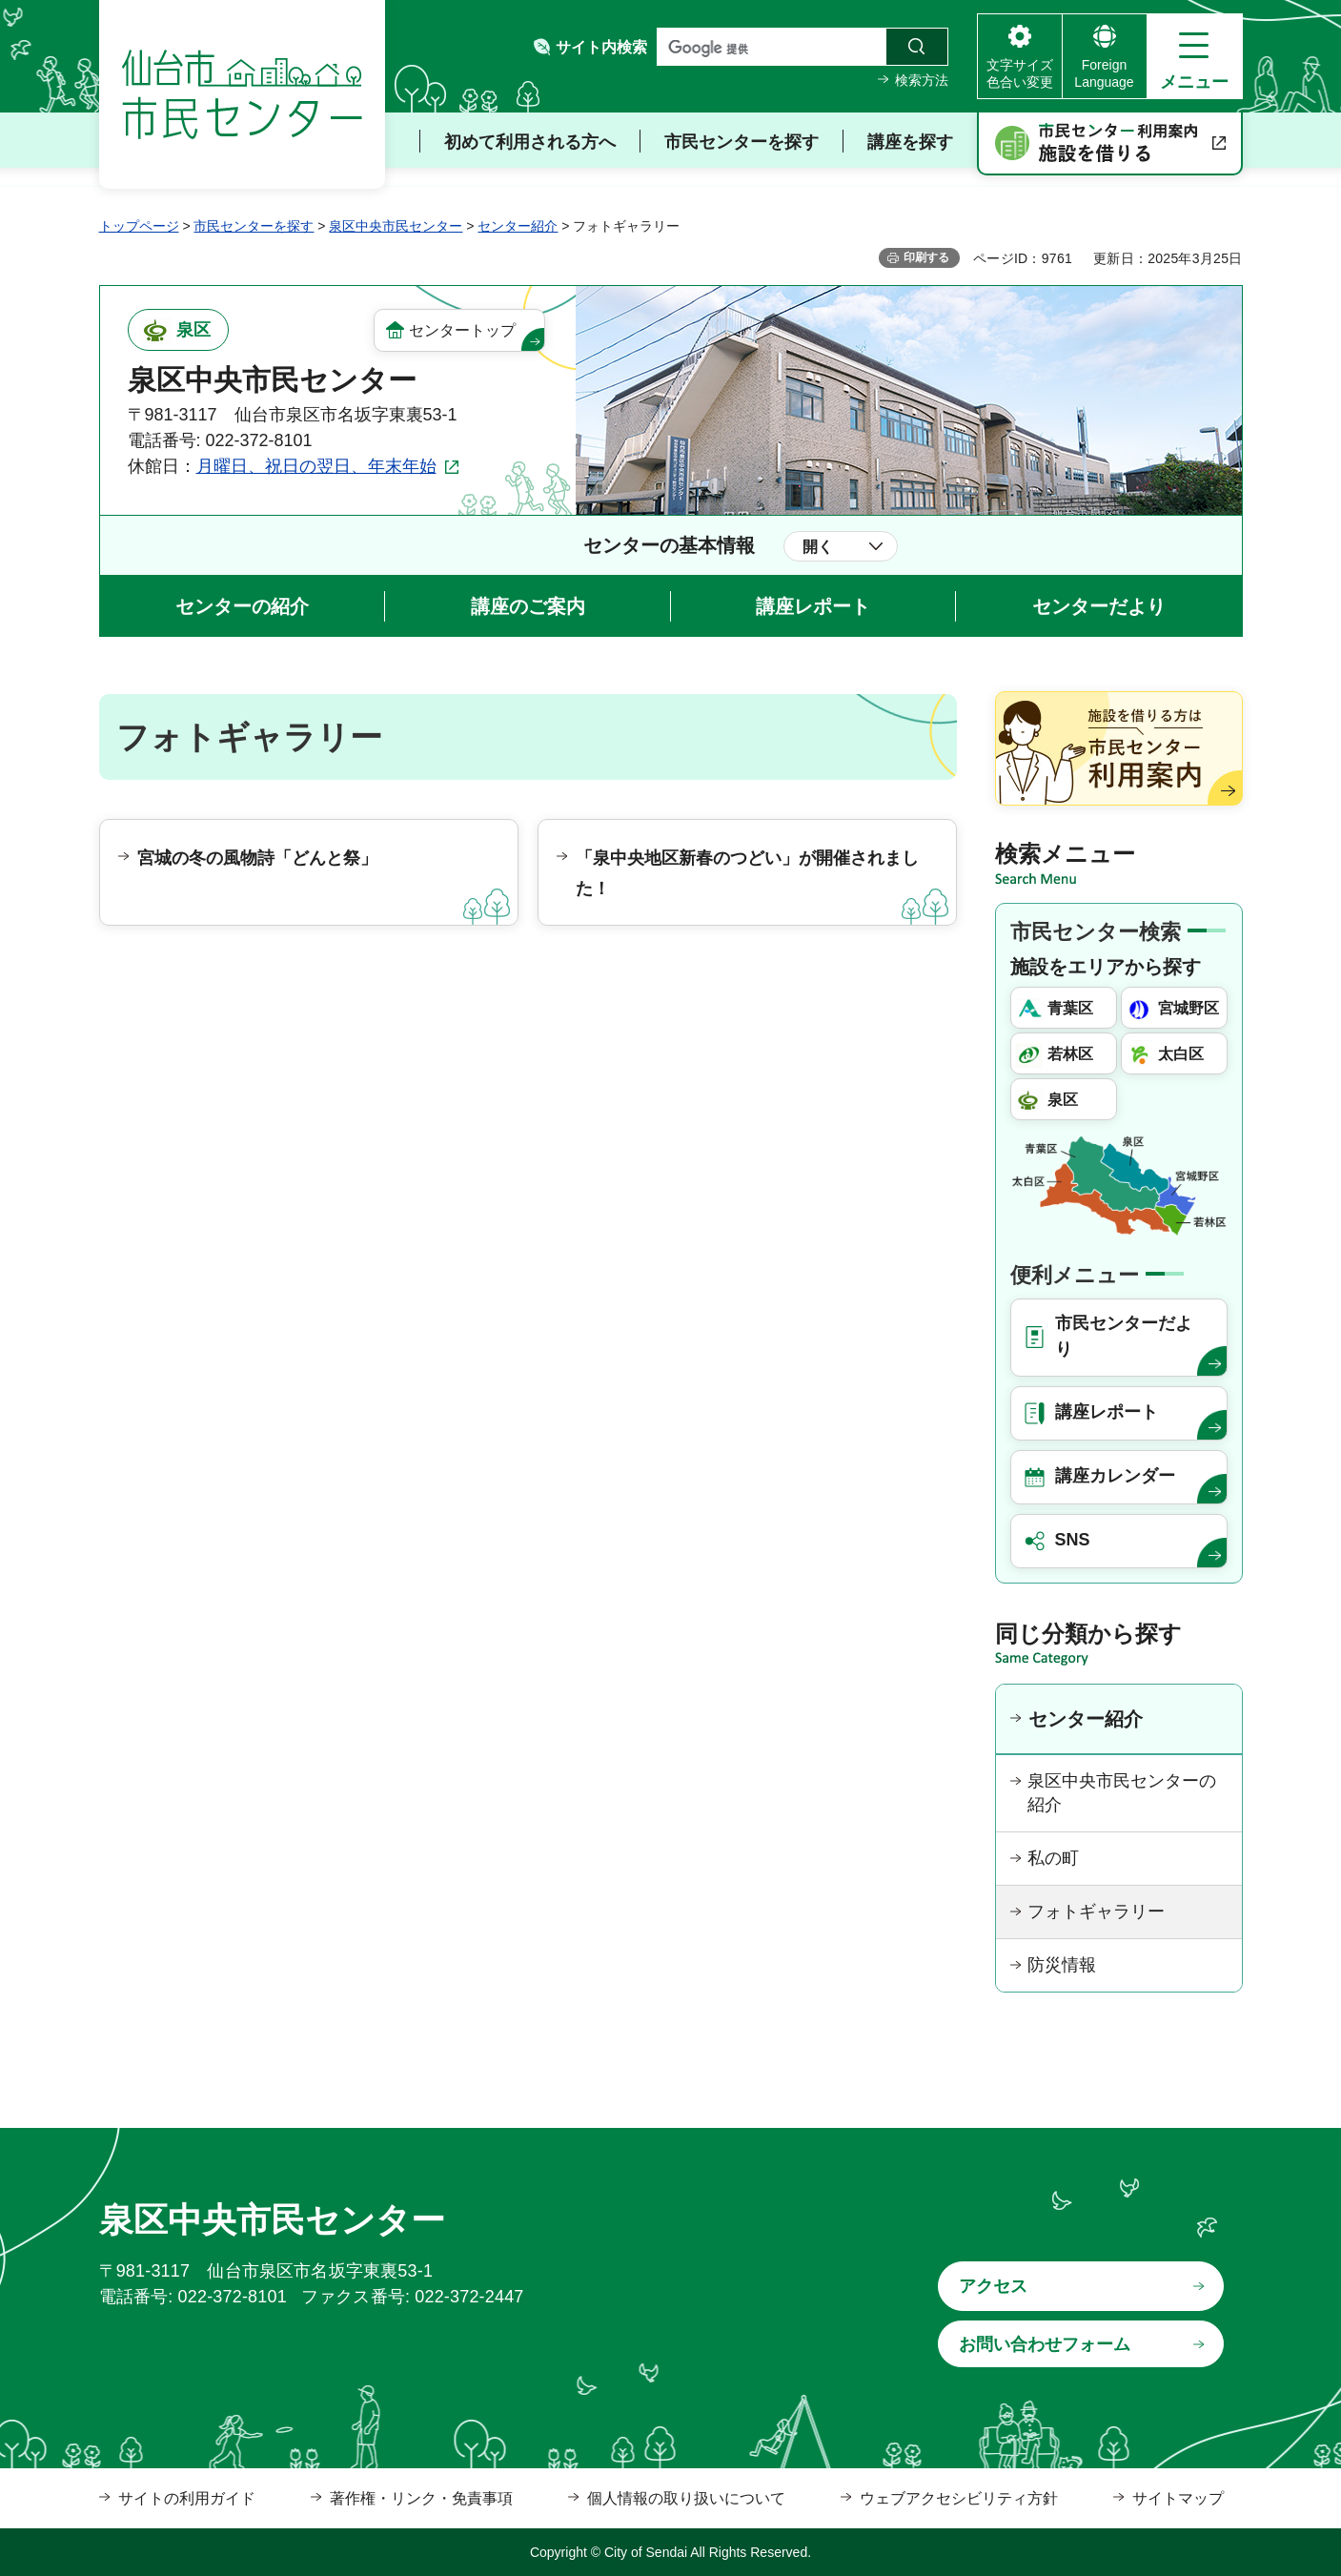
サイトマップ (1178, 2498)
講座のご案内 (528, 606)
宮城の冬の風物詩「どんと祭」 (257, 858)
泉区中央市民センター (395, 226)
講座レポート (813, 606)
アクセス (993, 2286)
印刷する (926, 257)
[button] (1195, 56)
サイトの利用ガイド (186, 2498)
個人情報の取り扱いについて (686, 2498)
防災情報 (1061, 1964)
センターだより (1099, 606)
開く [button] (818, 547)
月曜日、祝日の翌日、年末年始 (316, 466)
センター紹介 (517, 226)
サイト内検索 (601, 47)
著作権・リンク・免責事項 (421, 2498)
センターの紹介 (242, 606)
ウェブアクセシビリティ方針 (959, 2498)
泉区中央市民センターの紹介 (1121, 1792)
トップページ (139, 226)
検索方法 (921, 80)
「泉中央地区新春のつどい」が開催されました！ (747, 873)
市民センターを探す (253, 226)
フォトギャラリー (1096, 1911)
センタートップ (462, 330)
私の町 (1053, 1858)
